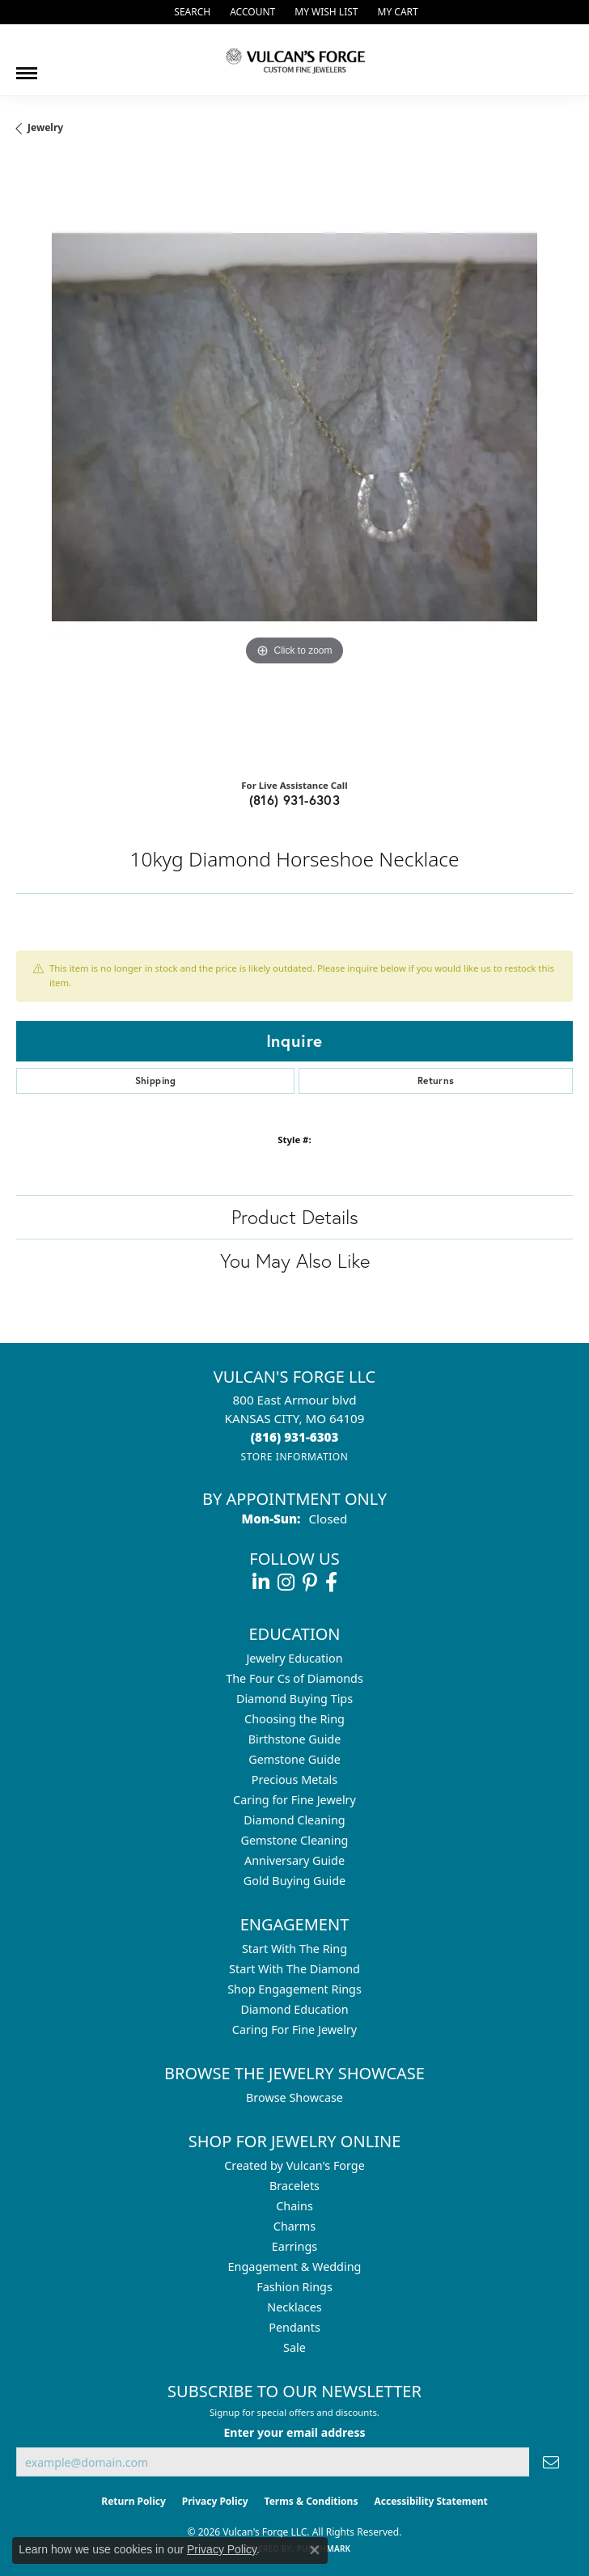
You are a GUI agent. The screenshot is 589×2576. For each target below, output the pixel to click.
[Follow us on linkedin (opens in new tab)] (260, 1582)
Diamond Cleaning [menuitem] (294, 1820)
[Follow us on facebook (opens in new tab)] (331, 1582)
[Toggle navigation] (26, 67)
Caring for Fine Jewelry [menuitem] (294, 1799)
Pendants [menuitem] (294, 2327)
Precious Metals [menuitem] (294, 1779)
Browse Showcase (294, 2097)
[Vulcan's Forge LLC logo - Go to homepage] (294, 59)
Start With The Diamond (294, 1968)
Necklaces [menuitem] (294, 2307)
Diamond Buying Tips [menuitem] (294, 1698)
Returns (436, 1080)
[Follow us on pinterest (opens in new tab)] (310, 1582)
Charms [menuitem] (294, 2226)
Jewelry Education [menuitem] (294, 1658)
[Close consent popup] (315, 2550)
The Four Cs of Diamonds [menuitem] (294, 1678)
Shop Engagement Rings (294, 1989)
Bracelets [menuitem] (294, 2185)
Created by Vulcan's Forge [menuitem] (294, 2165)
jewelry (45, 127)
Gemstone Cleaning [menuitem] (295, 1840)
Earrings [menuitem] (294, 2246)
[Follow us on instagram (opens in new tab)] (286, 1582)
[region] (294, 462)
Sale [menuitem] (294, 2347)
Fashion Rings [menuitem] (294, 2286)
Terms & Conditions (311, 2501)
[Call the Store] (295, 1437)
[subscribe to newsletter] (551, 2462)
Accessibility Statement (430, 2501)
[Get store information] (294, 1457)
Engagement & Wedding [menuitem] (295, 2266)
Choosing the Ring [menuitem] (294, 1719)
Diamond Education (294, 2009)
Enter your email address (294, 2432)
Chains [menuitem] (294, 2206)
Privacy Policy (215, 2501)
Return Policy (133, 2501)
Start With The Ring (294, 1948)
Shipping (155, 1080)
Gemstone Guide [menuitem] (294, 1759)
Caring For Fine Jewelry (294, 2029)
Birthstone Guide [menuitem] (294, 1739)
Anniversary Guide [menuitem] (294, 1860)
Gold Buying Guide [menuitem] (294, 1880)
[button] (190, 12)
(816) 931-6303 (295, 799)
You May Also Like (295, 1260)
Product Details (294, 1217)
